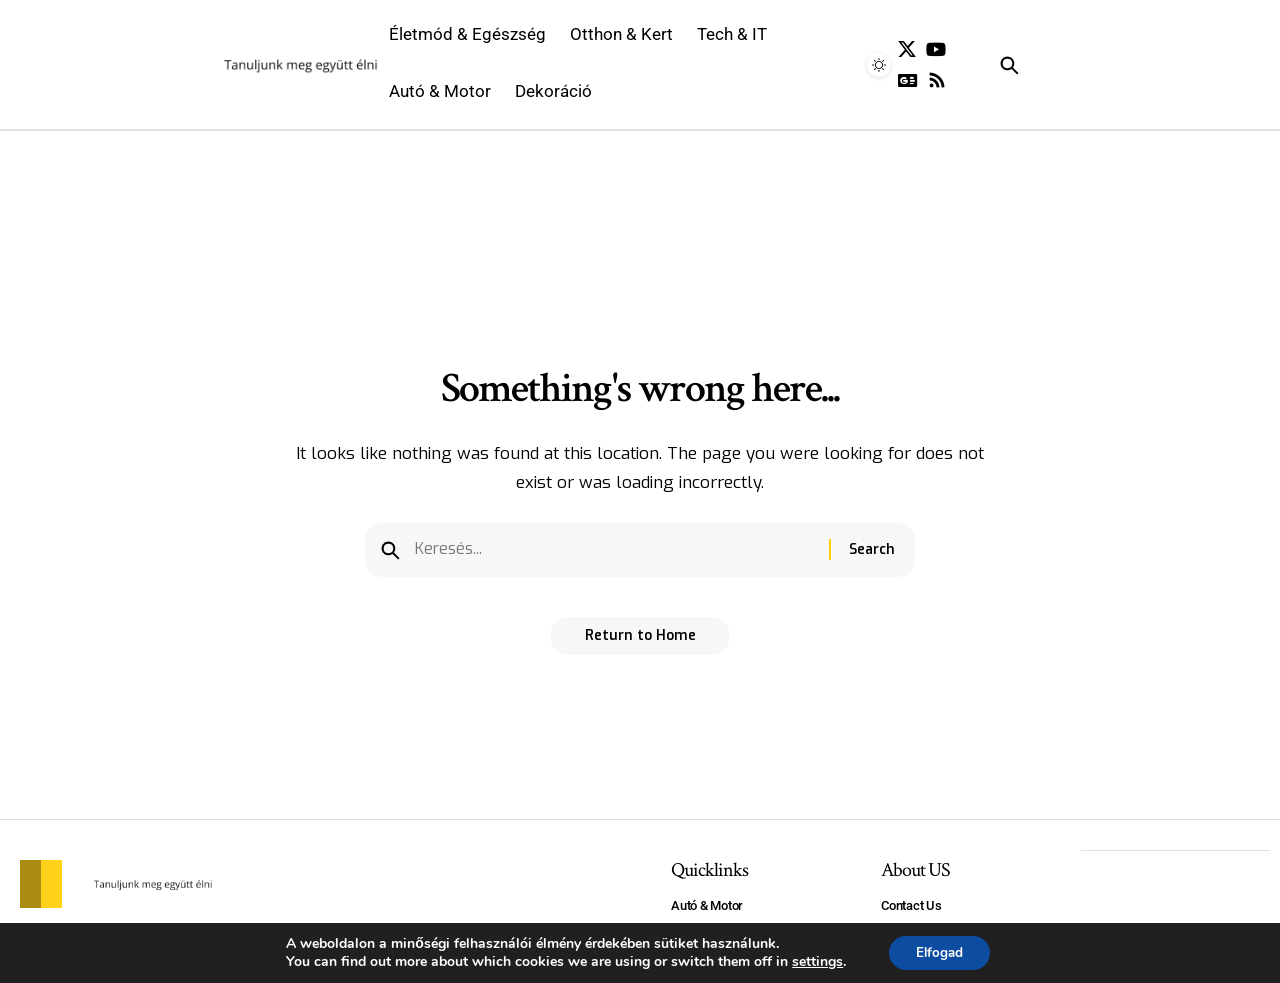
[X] (907, 49)
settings (813, 961)
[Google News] (908, 80)
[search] (1034, 65)
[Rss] (937, 80)
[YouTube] (936, 49)
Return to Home (640, 642)
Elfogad (939, 951)
